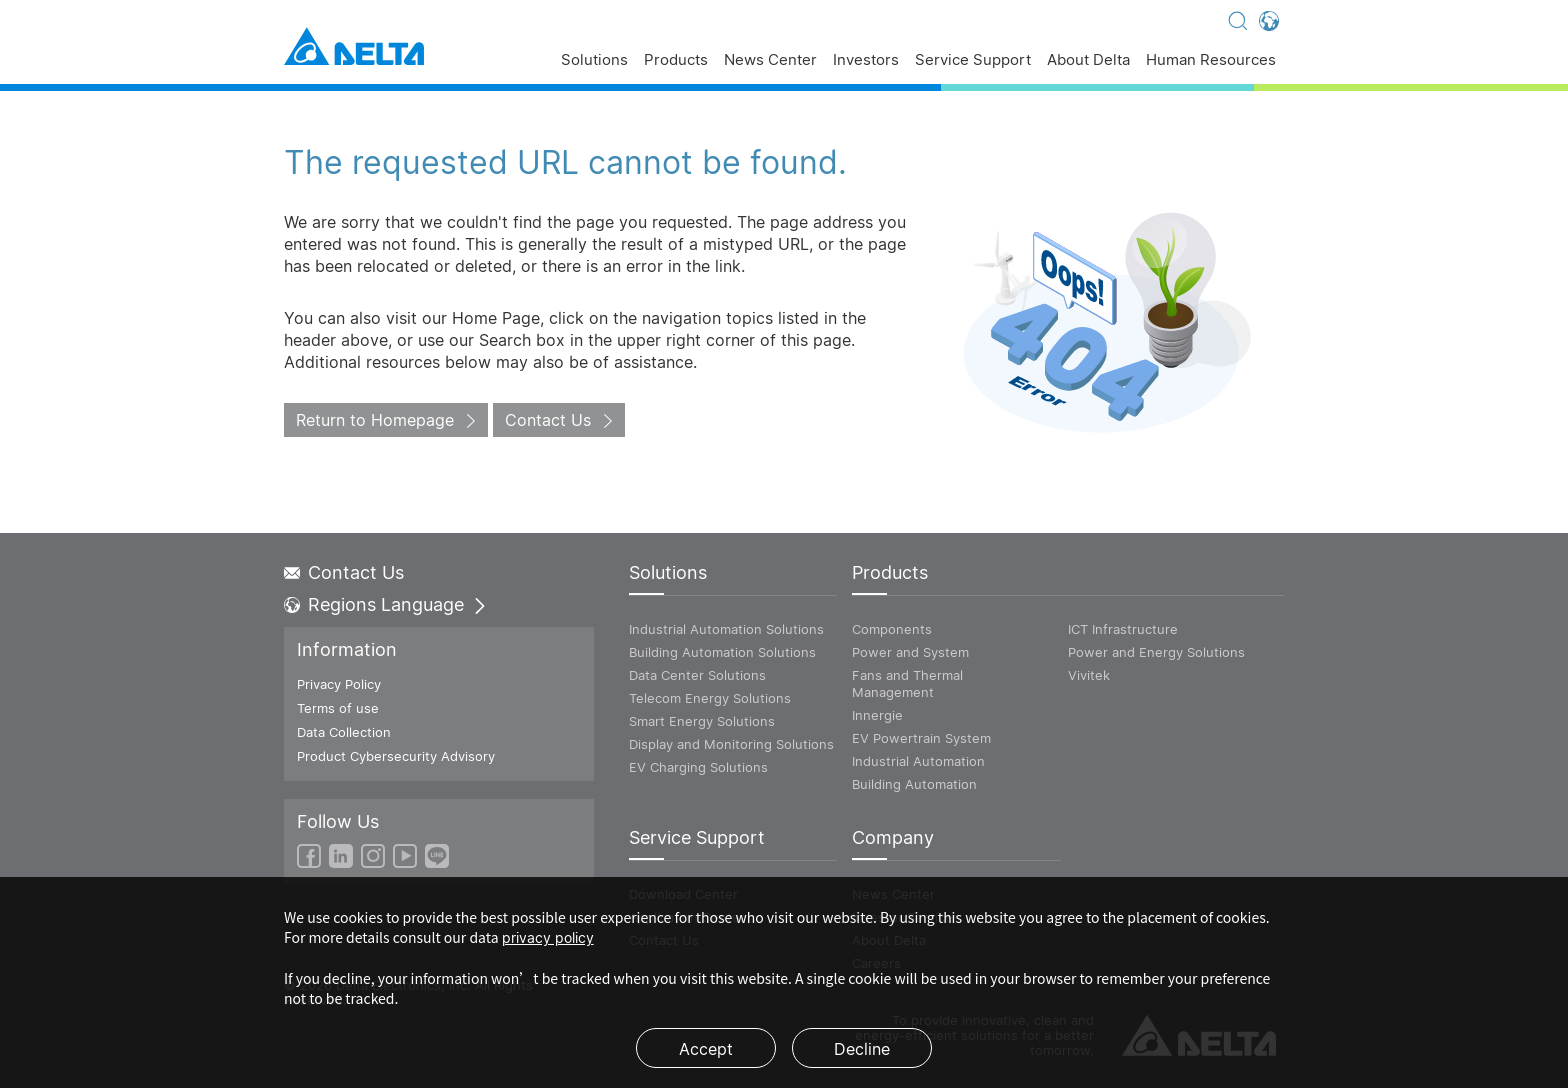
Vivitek (1089, 675)
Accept (706, 1049)
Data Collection (344, 732)
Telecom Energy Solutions (710, 698)
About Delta (1088, 60)
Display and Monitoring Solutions (731, 744)
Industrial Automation (918, 761)
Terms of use (338, 708)
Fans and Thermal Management (907, 683)
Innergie (877, 715)
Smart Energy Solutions (702, 721)
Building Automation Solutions (722, 652)
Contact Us (548, 420)
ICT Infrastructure (1123, 629)
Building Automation (914, 784)
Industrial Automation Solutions (726, 629)
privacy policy (548, 937)
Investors (866, 60)
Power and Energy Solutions (1156, 652)
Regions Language (386, 605)
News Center (770, 60)
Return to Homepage (375, 420)
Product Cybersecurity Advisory (396, 756)
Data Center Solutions (697, 675)
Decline (862, 1049)
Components (892, 629)
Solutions (594, 60)
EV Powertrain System (921, 738)
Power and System (910, 652)
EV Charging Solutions (698, 767)
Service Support (973, 60)
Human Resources (1211, 60)
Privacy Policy (339, 684)
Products (676, 60)
